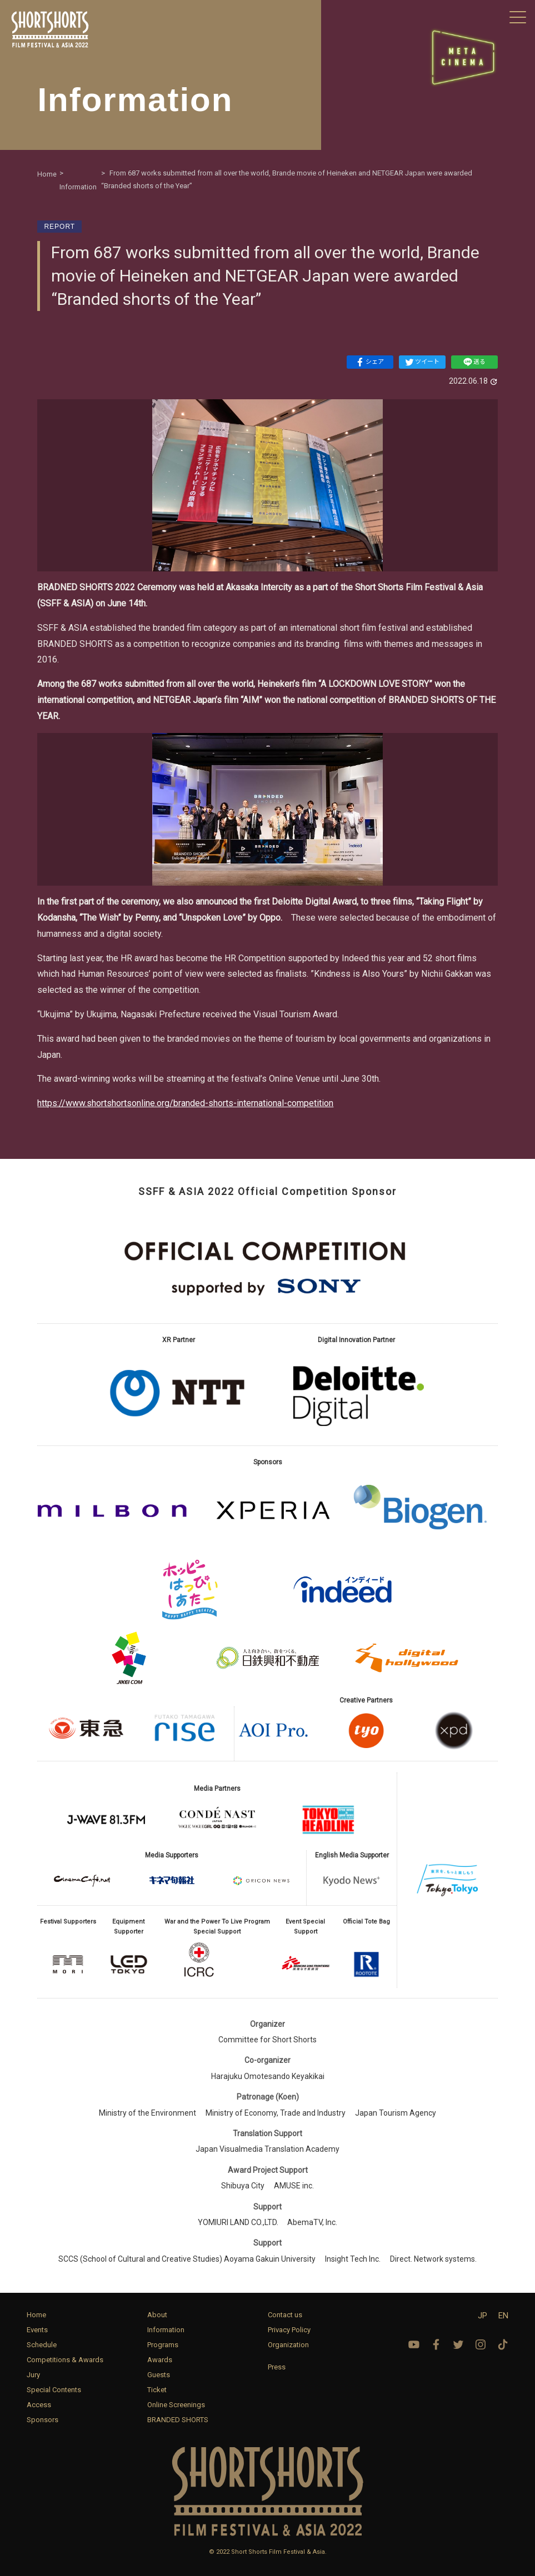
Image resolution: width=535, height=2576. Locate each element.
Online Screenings (176, 2405)
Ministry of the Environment (147, 2112)
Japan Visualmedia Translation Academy (267, 2149)
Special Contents (54, 2390)
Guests (158, 2375)
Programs (162, 2345)
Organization (288, 2345)
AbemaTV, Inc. (312, 2222)
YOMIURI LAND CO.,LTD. (238, 2222)
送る (474, 362)
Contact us (285, 2315)
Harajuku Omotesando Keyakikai (267, 2076)
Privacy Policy (289, 2330)
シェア (370, 362)
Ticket (157, 2390)
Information (165, 2330)
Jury (33, 2375)
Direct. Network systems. (433, 2258)
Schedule (42, 2345)
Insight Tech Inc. (353, 2258)
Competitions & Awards (65, 2360)
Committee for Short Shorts (267, 2039)
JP (482, 2316)
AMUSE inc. (294, 2185)
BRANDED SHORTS (177, 2420)
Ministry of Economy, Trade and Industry (276, 2112)
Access (39, 2405)
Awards (159, 2360)
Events (37, 2330)
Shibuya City (242, 2185)
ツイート (422, 362)
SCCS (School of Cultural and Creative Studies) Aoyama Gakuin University (187, 2258)
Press (277, 2367)
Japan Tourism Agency (395, 2112)
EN (503, 2316)
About (157, 2315)
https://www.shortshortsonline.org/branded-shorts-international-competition (185, 1103)
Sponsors (42, 2420)
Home (36, 2315)
